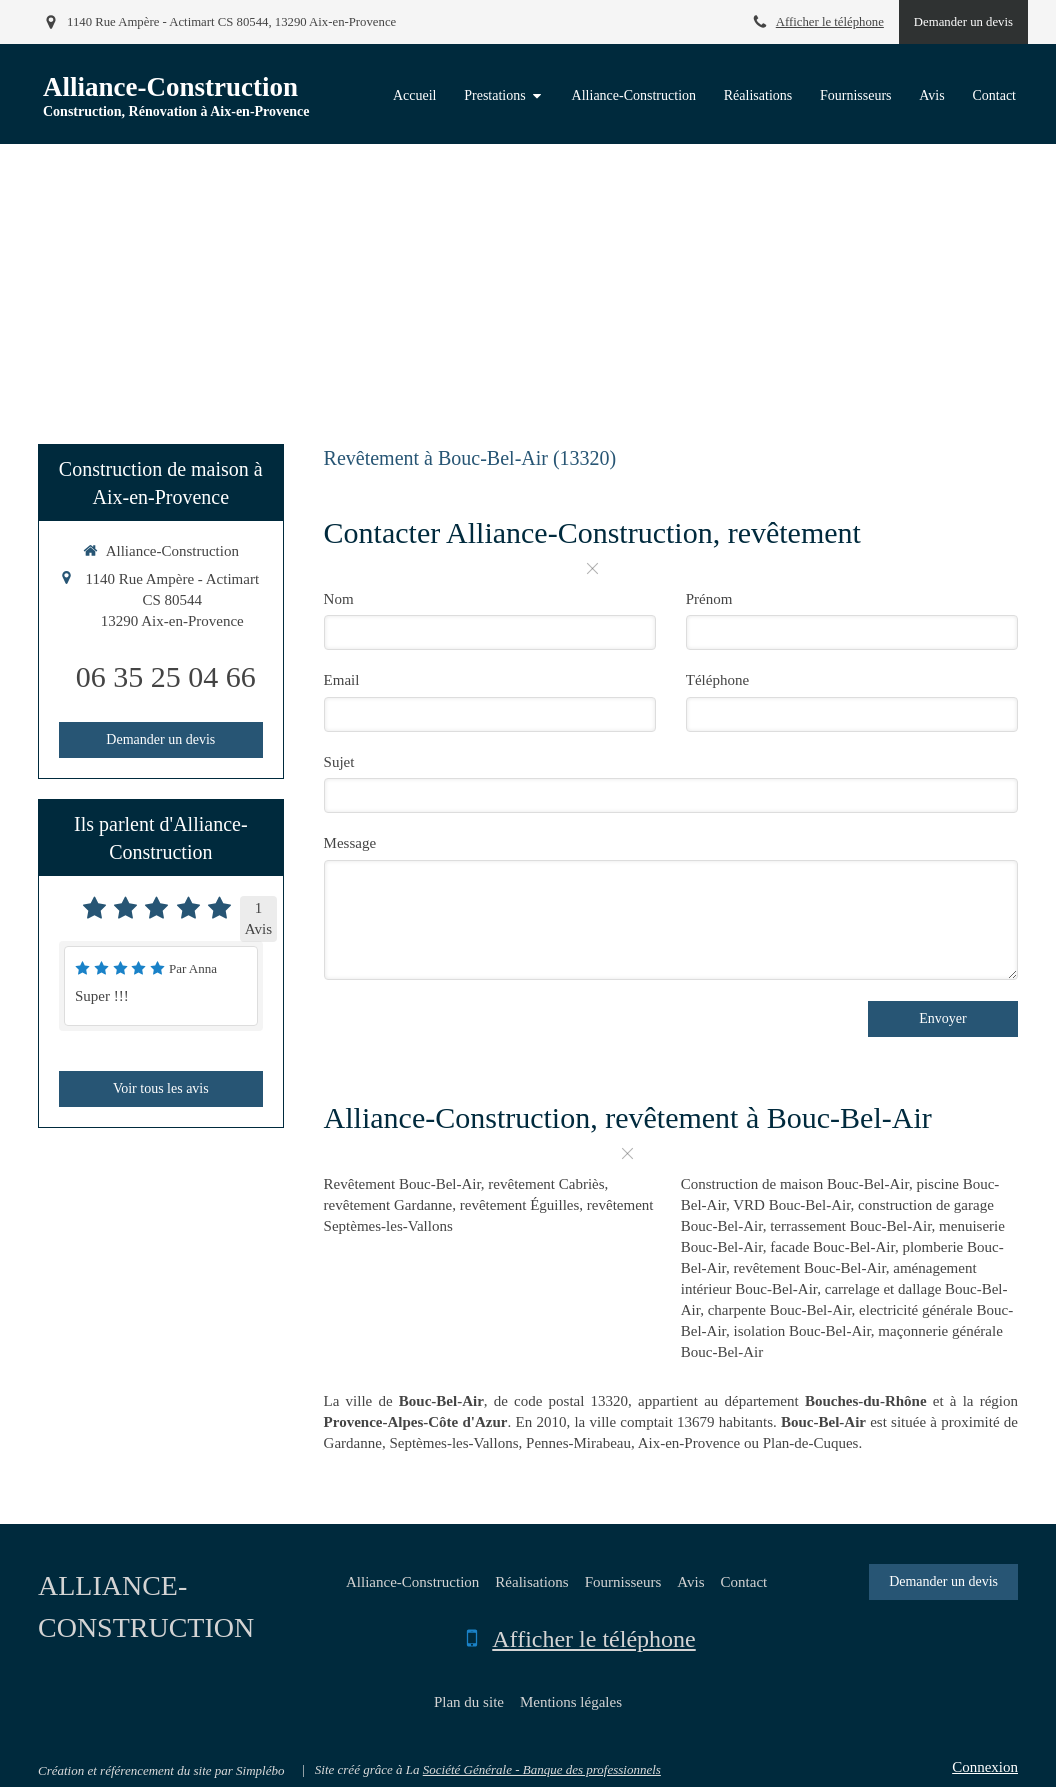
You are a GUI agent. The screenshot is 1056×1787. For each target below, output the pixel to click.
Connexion (985, 1767)
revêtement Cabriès (546, 1184)
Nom (339, 599)
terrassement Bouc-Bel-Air (850, 1226)
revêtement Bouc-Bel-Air (810, 1268)
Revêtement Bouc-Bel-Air (402, 1184)
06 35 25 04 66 (166, 676)
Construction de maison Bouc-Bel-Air (795, 1184)
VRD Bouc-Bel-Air (791, 1205)
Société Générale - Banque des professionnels (542, 1769)
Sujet (339, 762)
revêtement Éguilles (520, 1205)
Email (342, 680)
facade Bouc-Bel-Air (832, 1247)
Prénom (709, 599)
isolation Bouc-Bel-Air (802, 1331)
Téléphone (717, 680)
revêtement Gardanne (388, 1205)
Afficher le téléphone (830, 22)
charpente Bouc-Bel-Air (780, 1310)
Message (350, 843)
